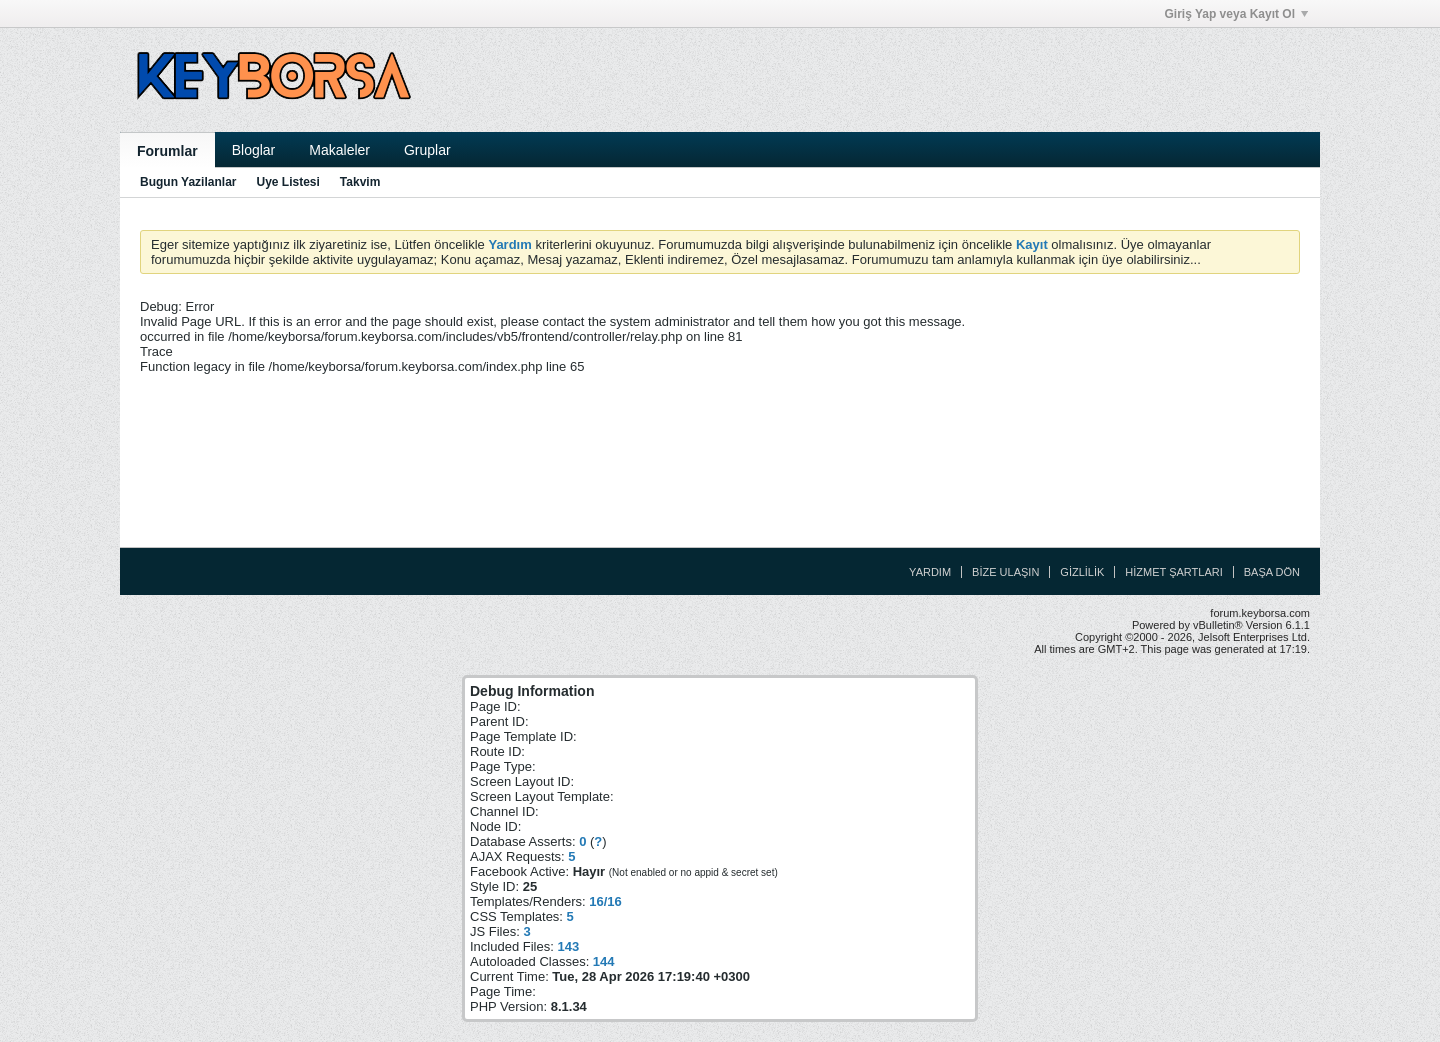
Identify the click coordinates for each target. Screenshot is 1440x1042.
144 (604, 961)
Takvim (360, 182)
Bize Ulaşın (1005, 572)
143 (568, 946)
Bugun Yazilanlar (188, 182)
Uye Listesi (287, 182)
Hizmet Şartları (1173, 572)
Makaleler (339, 150)
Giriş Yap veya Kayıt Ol (1236, 14)
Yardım (930, 572)
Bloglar (254, 150)
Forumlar (167, 151)
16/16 (605, 901)
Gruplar (427, 150)
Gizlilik (1082, 572)
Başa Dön (1272, 572)
